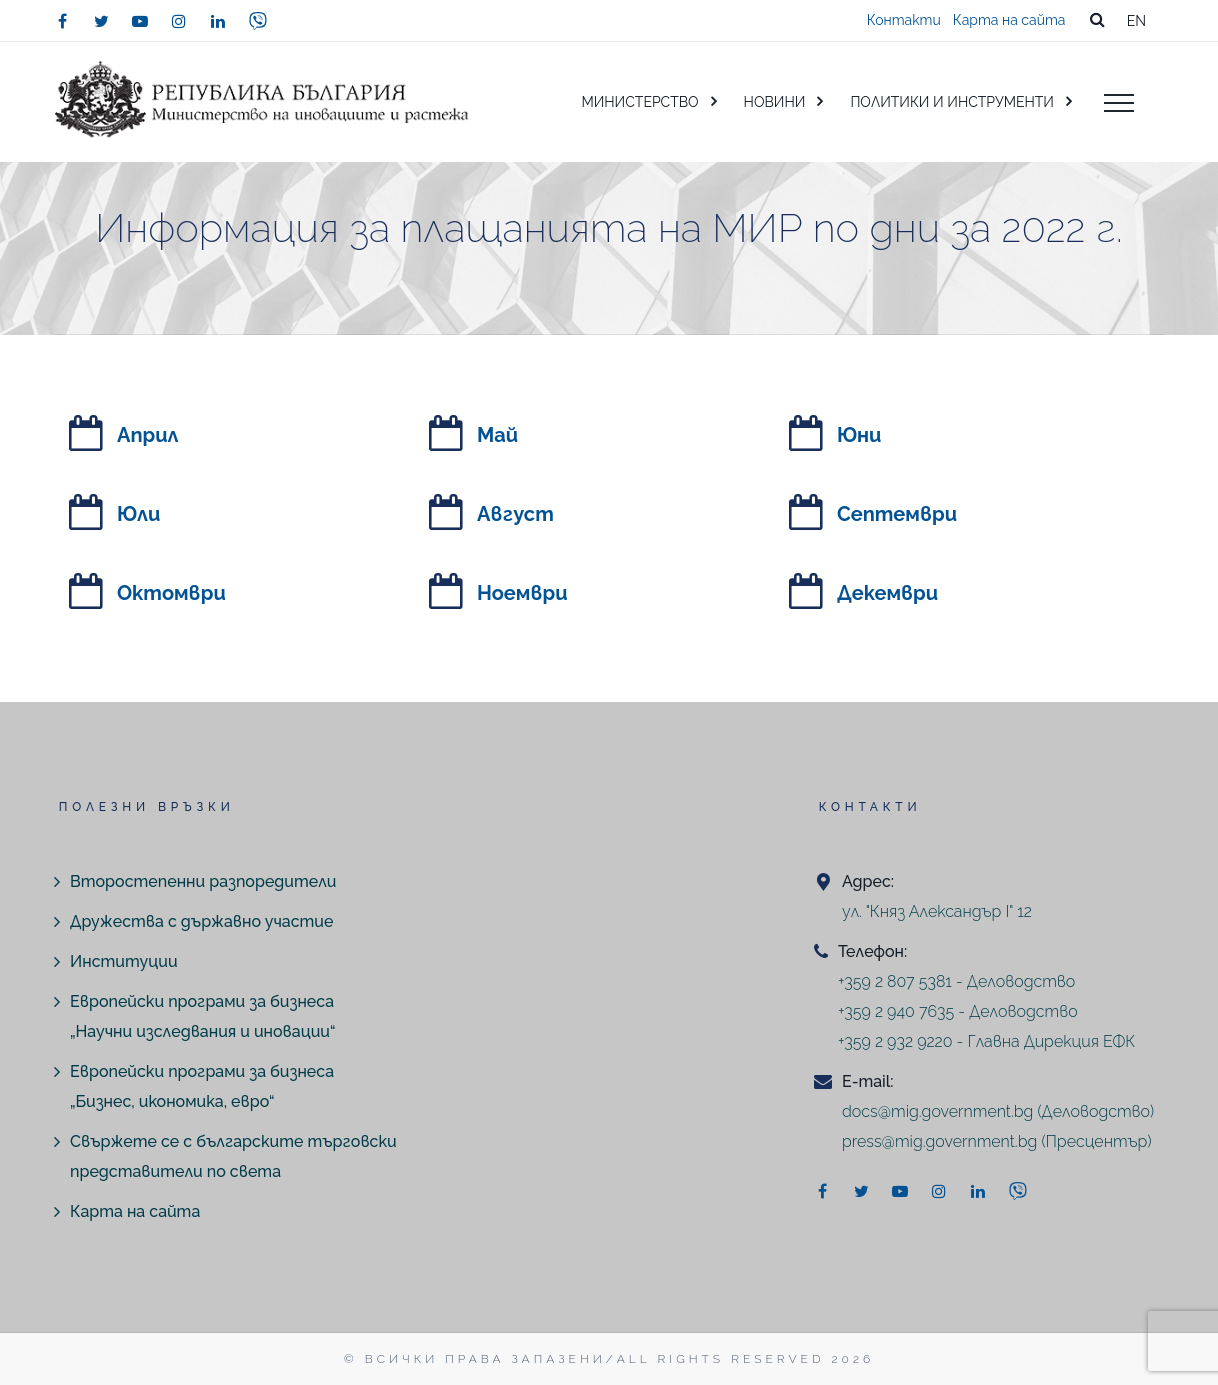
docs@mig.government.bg (937, 1111)
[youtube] (140, 21)
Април (148, 435)
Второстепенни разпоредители (203, 881)
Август (515, 514)
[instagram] (179, 21)
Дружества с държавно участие (201, 921)
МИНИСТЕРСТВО (639, 102)
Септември (897, 514)
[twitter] (101, 21)
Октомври (171, 593)
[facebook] (62, 21)
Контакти (904, 20)
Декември (887, 593)
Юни (859, 435)
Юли (138, 514)
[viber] (258, 21)
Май (497, 435)
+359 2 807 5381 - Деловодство (956, 981)
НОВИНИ (775, 102)
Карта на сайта (1009, 20)
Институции (124, 961)
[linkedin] (218, 21)
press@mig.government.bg (939, 1141)
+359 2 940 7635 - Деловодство (958, 1011)
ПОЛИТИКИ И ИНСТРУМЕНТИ (952, 102)
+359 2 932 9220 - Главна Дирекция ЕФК (986, 1041)
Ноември (522, 593)
